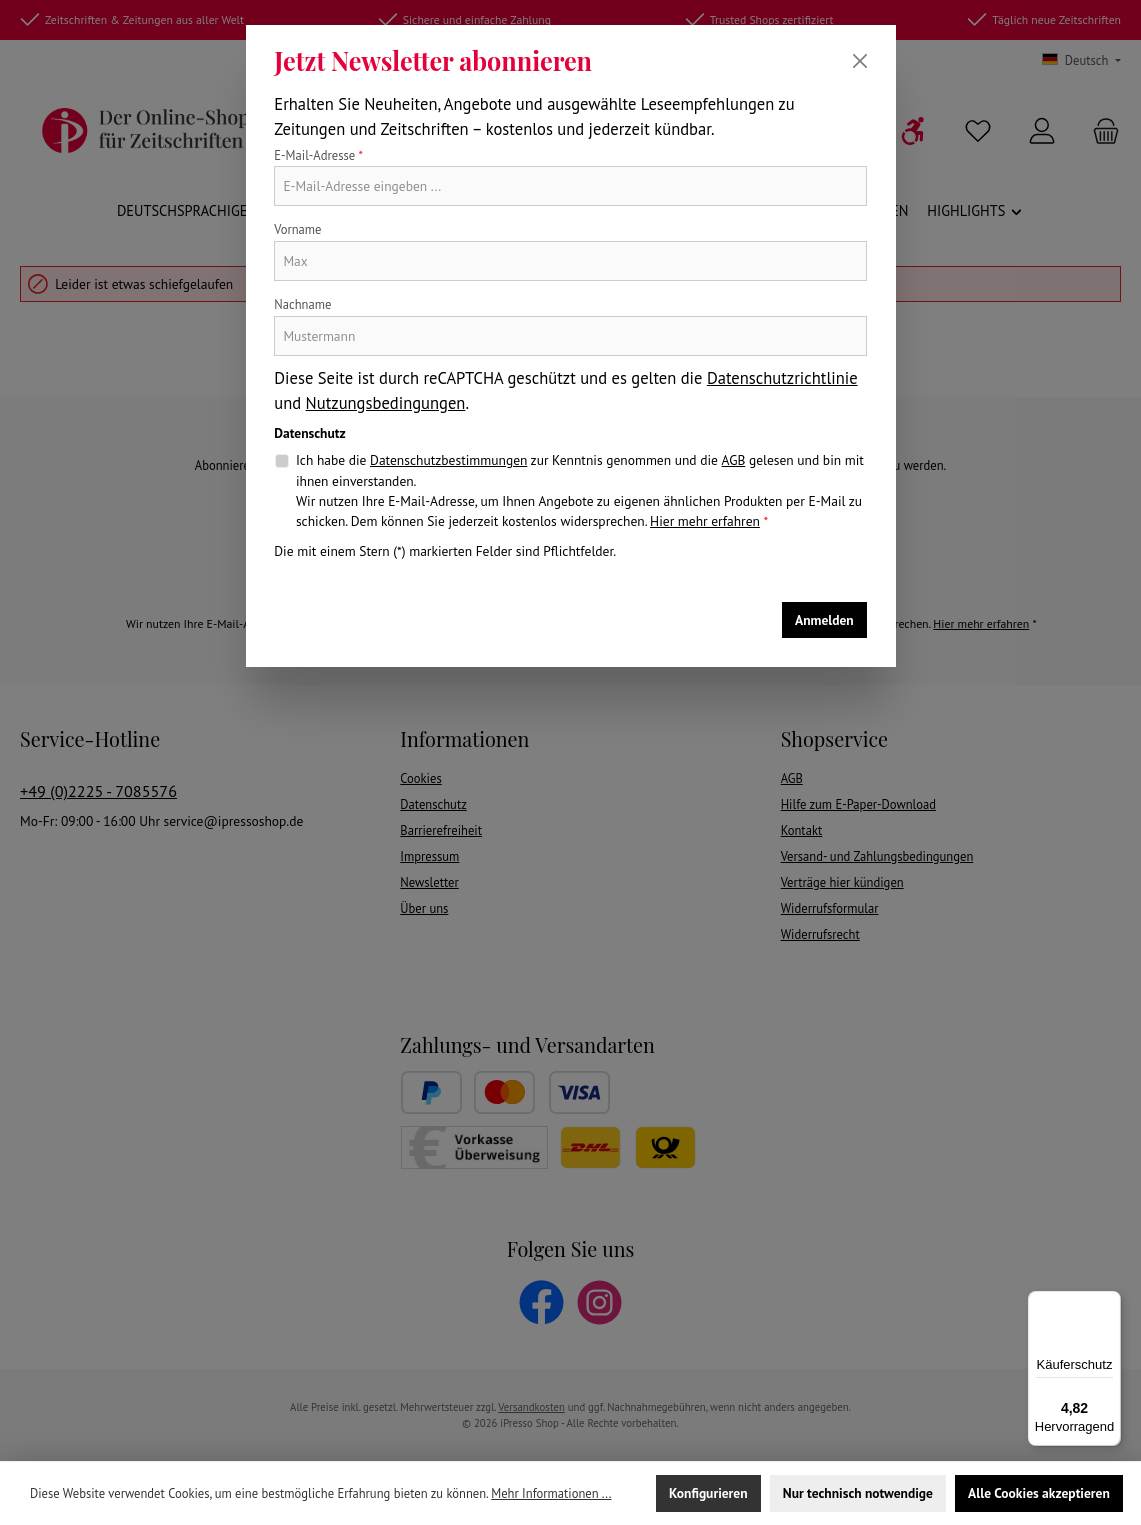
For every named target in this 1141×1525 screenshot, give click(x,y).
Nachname (302, 304)
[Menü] (1109, 1303)
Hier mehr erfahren (705, 521)
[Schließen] (860, 61)
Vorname (297, 229)
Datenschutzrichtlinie (782, 378)
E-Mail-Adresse (318, 155)
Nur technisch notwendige (858, 1493)
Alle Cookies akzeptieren (1039, 1493)
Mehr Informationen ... (551, 1493)
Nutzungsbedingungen (386, 403)
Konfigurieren (708, 1493)
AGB (734, 460)
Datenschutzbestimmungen (448, 460)
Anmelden (824, 620)
